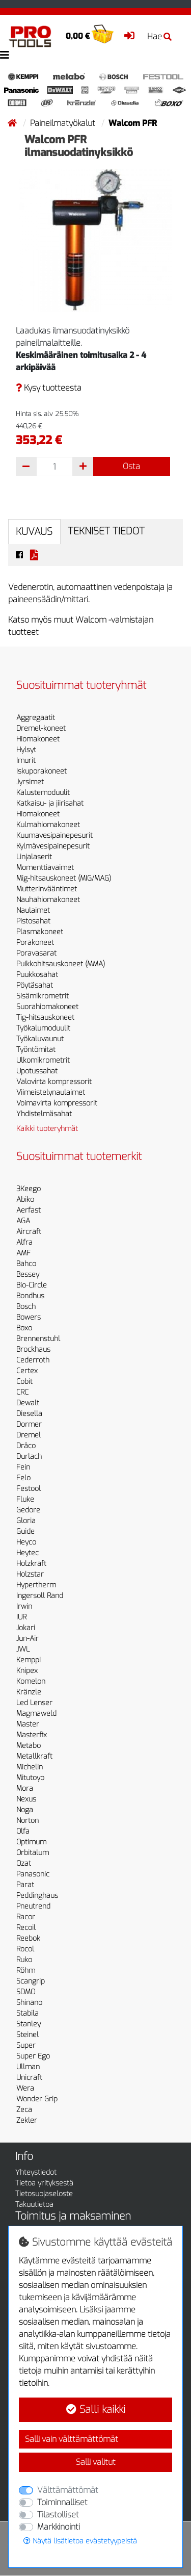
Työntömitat (36, 1049)
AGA (23, 1221)
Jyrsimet (30, 782)
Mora (24, 1788)
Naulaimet (33, 910)
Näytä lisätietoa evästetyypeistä (80, 2541)
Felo (23, 1478)
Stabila (27, 2013)
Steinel (27, 2035)
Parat (25, 1885)
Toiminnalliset (62, 2502)
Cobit (24, 1381)
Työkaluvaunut (40, 1039)
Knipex (27, 1671)
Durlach (29, 1456)
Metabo (28, 1745)
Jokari (25, 1628)
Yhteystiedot (36, 2172)
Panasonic (32, 1874)
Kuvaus (34, 531)
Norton (27, 1820)
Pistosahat (33, 921)
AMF (23, 1253)
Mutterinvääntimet (46, 889)
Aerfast (28, 1210)
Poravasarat (36, 953)
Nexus (26, 1799)
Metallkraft (34, 1756)
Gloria (26, 1521)
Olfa (23, 1831)
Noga (24, 1810)
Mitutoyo (30, 1778)
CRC (22, 1392)
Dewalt (27, 1403)
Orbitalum (32, 1853)
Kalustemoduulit (43, 792)
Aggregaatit (35, 718)
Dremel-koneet (41, 728)
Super (26, 2045)
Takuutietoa (34, 2204)
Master (27, 1724)
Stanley (28, 2024)
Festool (28, 1488)
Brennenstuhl (38, 1339)
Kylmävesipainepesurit (53, 846)
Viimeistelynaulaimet (50, 1092)
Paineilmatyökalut (63, 123)
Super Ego (33, 2056)
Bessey (27, 1274)
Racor (25, 1917)
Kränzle (28, 1692)
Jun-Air (27, 1638)
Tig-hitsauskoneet (45, 1017)
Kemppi (28, 1660)
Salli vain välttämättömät (71, 2439)
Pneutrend (33, 1906)
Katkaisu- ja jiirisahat (50, 803)
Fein (23, 1467)
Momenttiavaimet (45, 867)
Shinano (29, 2002)
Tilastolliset (58, 2514)
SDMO (25, 1992)
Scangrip (30, 1981)
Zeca (24, 2110)
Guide (25, 1531)
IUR (21, 1617)
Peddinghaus (37, 1895)
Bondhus (30, 1296)
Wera (25, 2088)
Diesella (29, 1414)
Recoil (26, 1928)
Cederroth (32, 1360)
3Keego (28, 1189)
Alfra (24, 1242)
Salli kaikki (95, 2409)
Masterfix (31, 1735)
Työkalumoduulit (43, 1028)
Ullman (28, 2067)
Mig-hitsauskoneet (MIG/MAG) (63, 878)
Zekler (26, 2120)
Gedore (28, 1510)
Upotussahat (37, 1071)
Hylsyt (26, 750)
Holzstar (30, 1574)
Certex (27, 1371)
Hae (159, 36)
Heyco (26, 1542)
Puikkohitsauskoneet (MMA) (60, 964)
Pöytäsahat (34, 985)
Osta (131, 466)
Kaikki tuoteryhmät (47, 1129)
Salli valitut (96, 2462)
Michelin (29, 1767)
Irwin (24, 1606)
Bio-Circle (31, 1285)
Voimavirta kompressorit (56, 1103)
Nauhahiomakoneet (48, 900)
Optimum (31, 1842)
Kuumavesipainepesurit (54, 835)
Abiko (25, 1199)
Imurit (26, 760)
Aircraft (28, 1232)
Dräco (26, 1446)
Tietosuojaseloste (44, 2194)
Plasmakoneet (39, 932)
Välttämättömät (67, 2490)
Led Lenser (34, 1703)
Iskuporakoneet (41, 771)
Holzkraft (31, 1563)
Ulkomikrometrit (43, 1060)
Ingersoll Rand (39, 1596)
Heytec (27, 1553)
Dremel (28, 1435)
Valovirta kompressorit (54, 1082)
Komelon (30, 1681)
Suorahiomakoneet (47, 1007)
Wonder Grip (37, 2099)
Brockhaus (33, 1349)
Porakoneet (35, 942)
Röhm (25, 1970)
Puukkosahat (37, 975)
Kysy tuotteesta (48, 387)
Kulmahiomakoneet (48, 825)
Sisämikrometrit (42, 996)
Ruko (24, 1960)
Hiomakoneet (38, 739)
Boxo (24, 1328)
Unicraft (29, 2077)
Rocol (25, 1949)
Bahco (26, 1264)
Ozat (23, 1863)
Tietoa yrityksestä (44, 2183)
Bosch (26, 1306)
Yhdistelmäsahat (44, 1114)
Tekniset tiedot (106, 531)
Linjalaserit (34, 857)
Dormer (29, 1424)
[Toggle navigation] (4, 55)
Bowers (28, 1317)
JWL (23, 1649)
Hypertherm (36, 1585)
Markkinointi (58, 2526)
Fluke (25, 1499)
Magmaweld (36, 1713)
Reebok (28, 1938)
